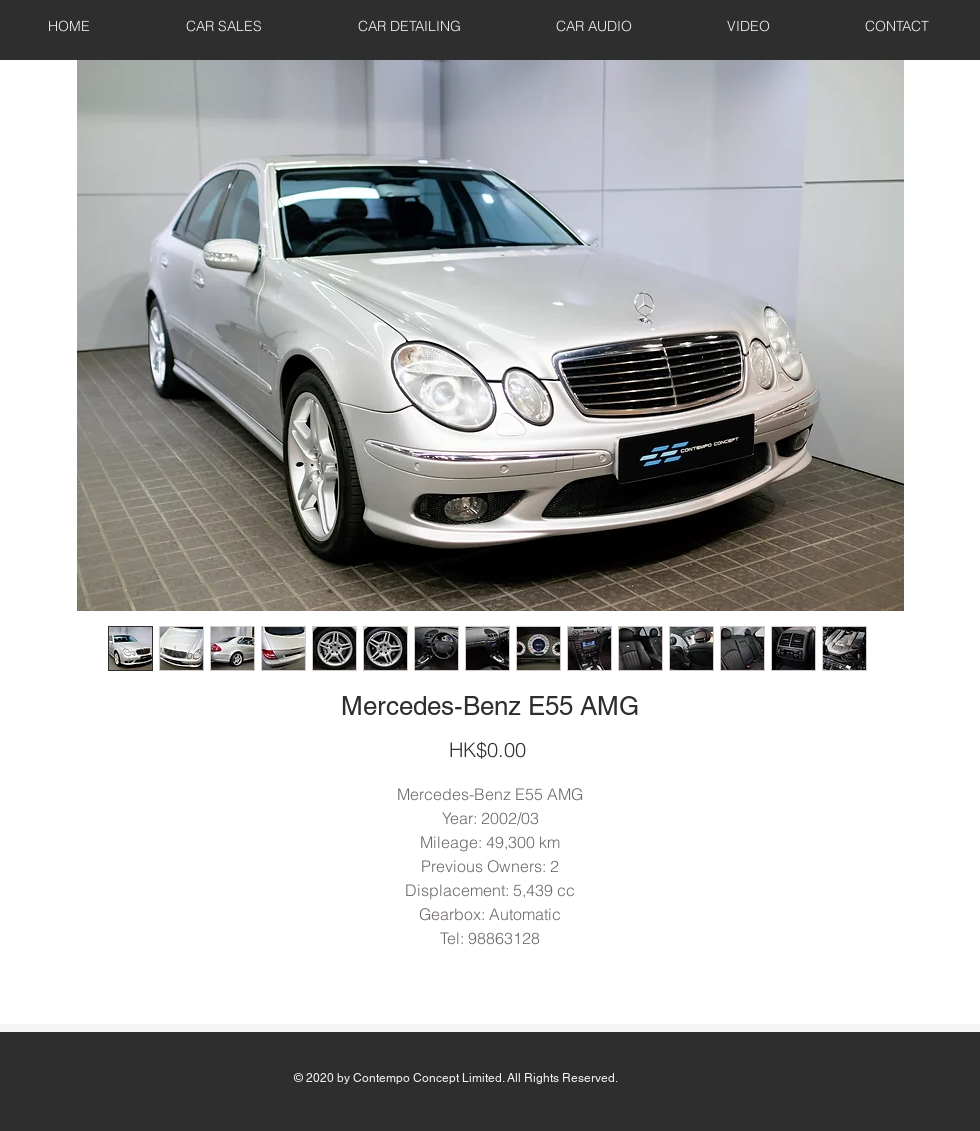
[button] (224, 26)
